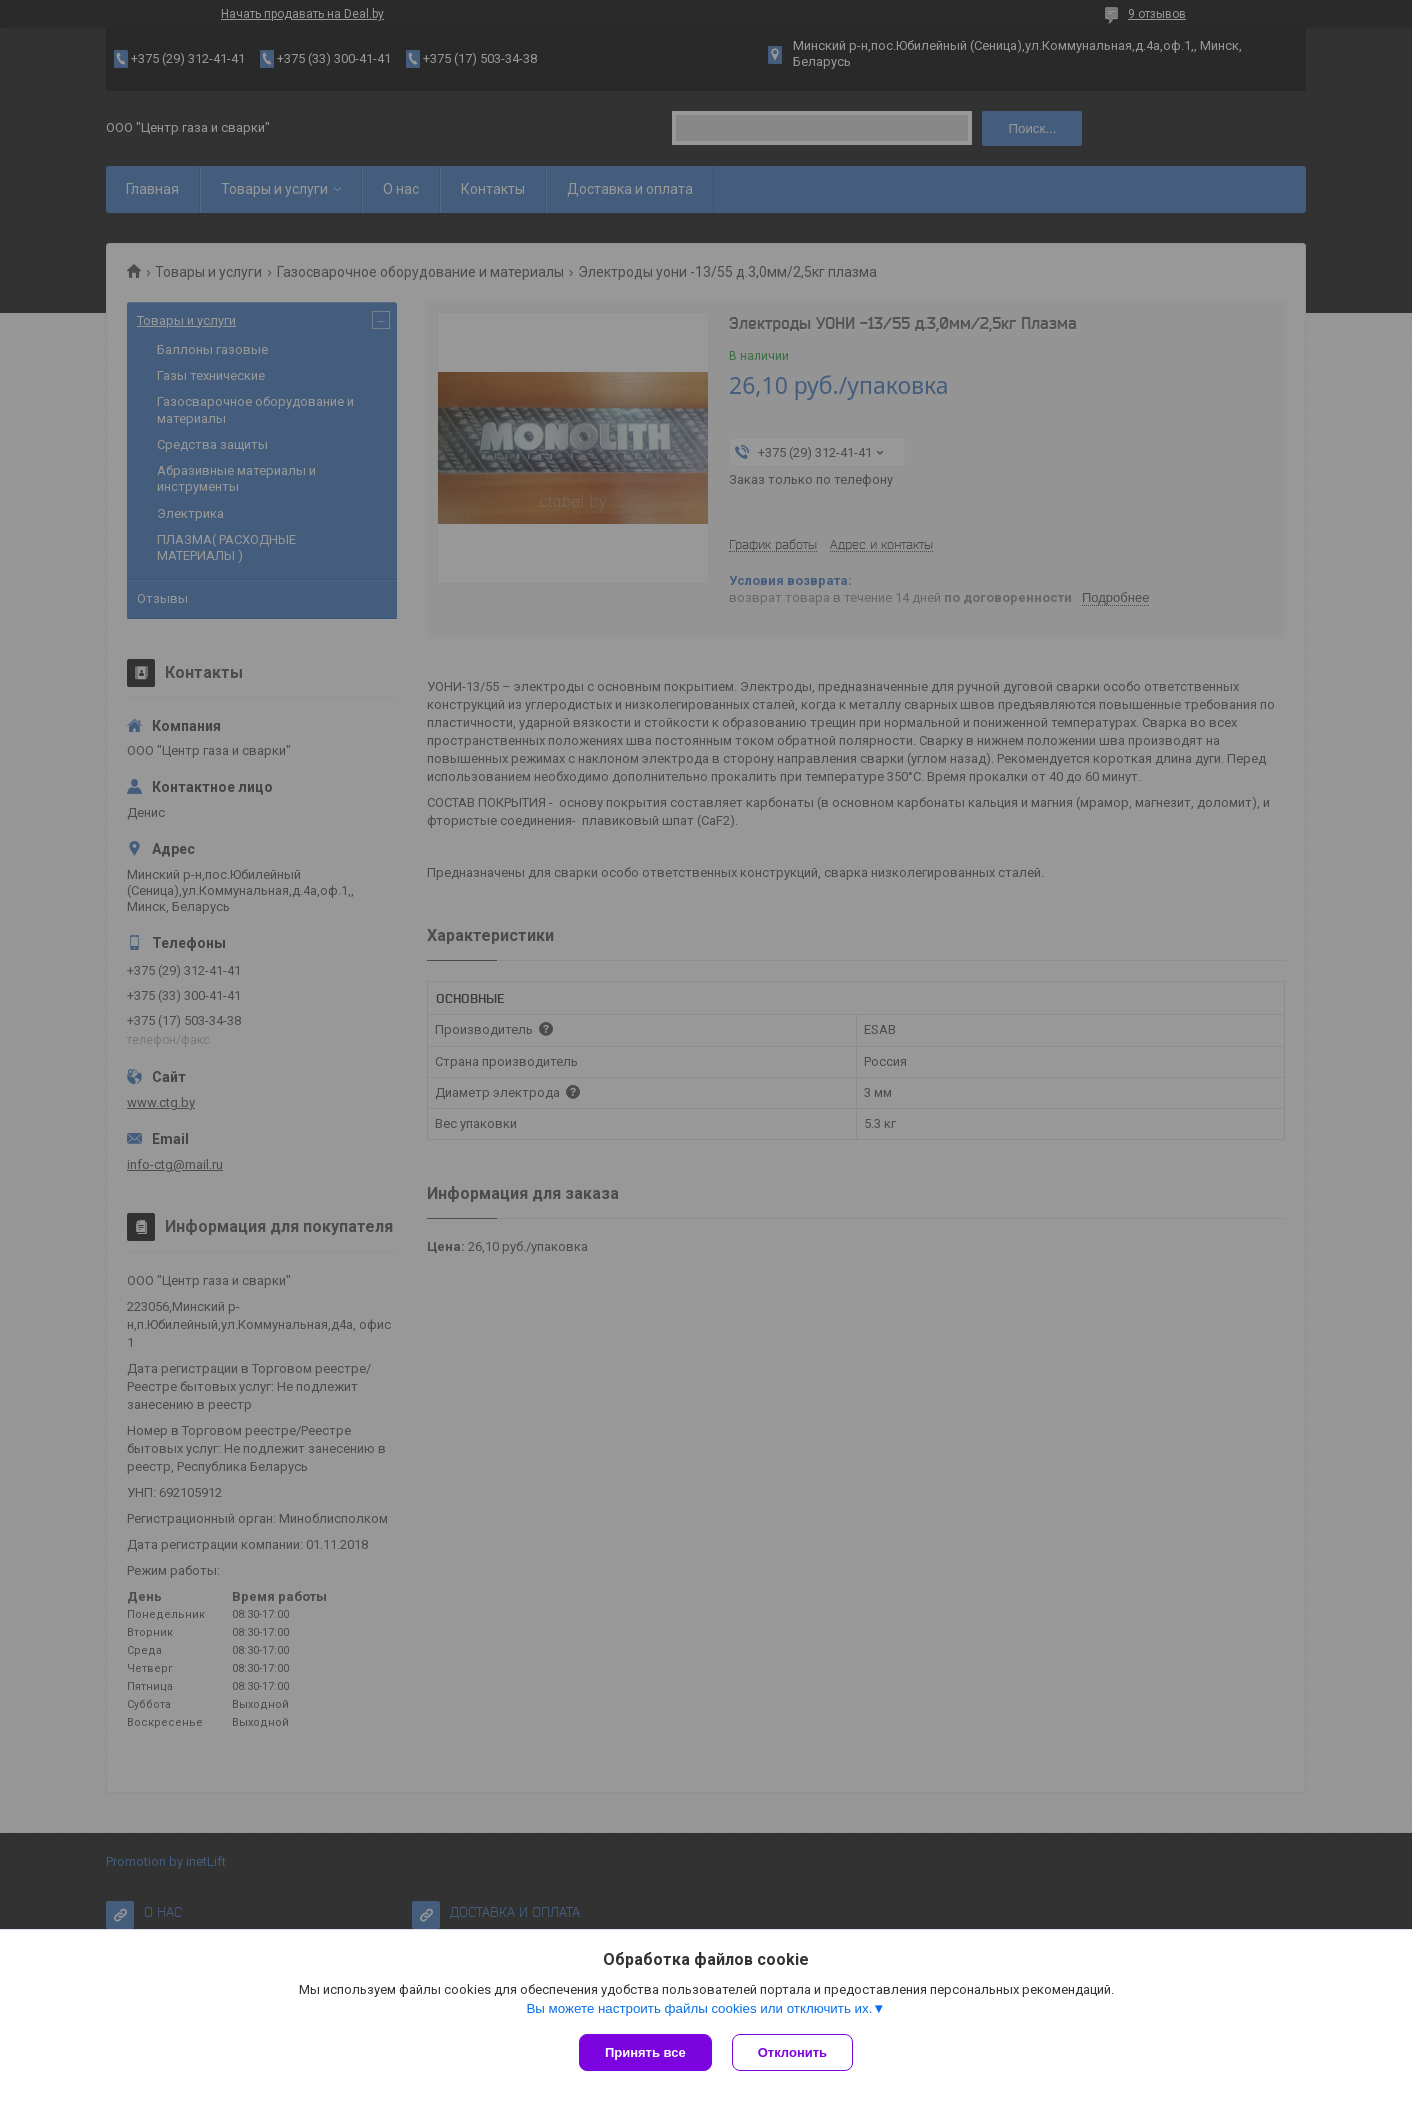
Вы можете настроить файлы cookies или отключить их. (699, 2008)
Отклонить (792, 2052)
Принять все (645, 2052)
